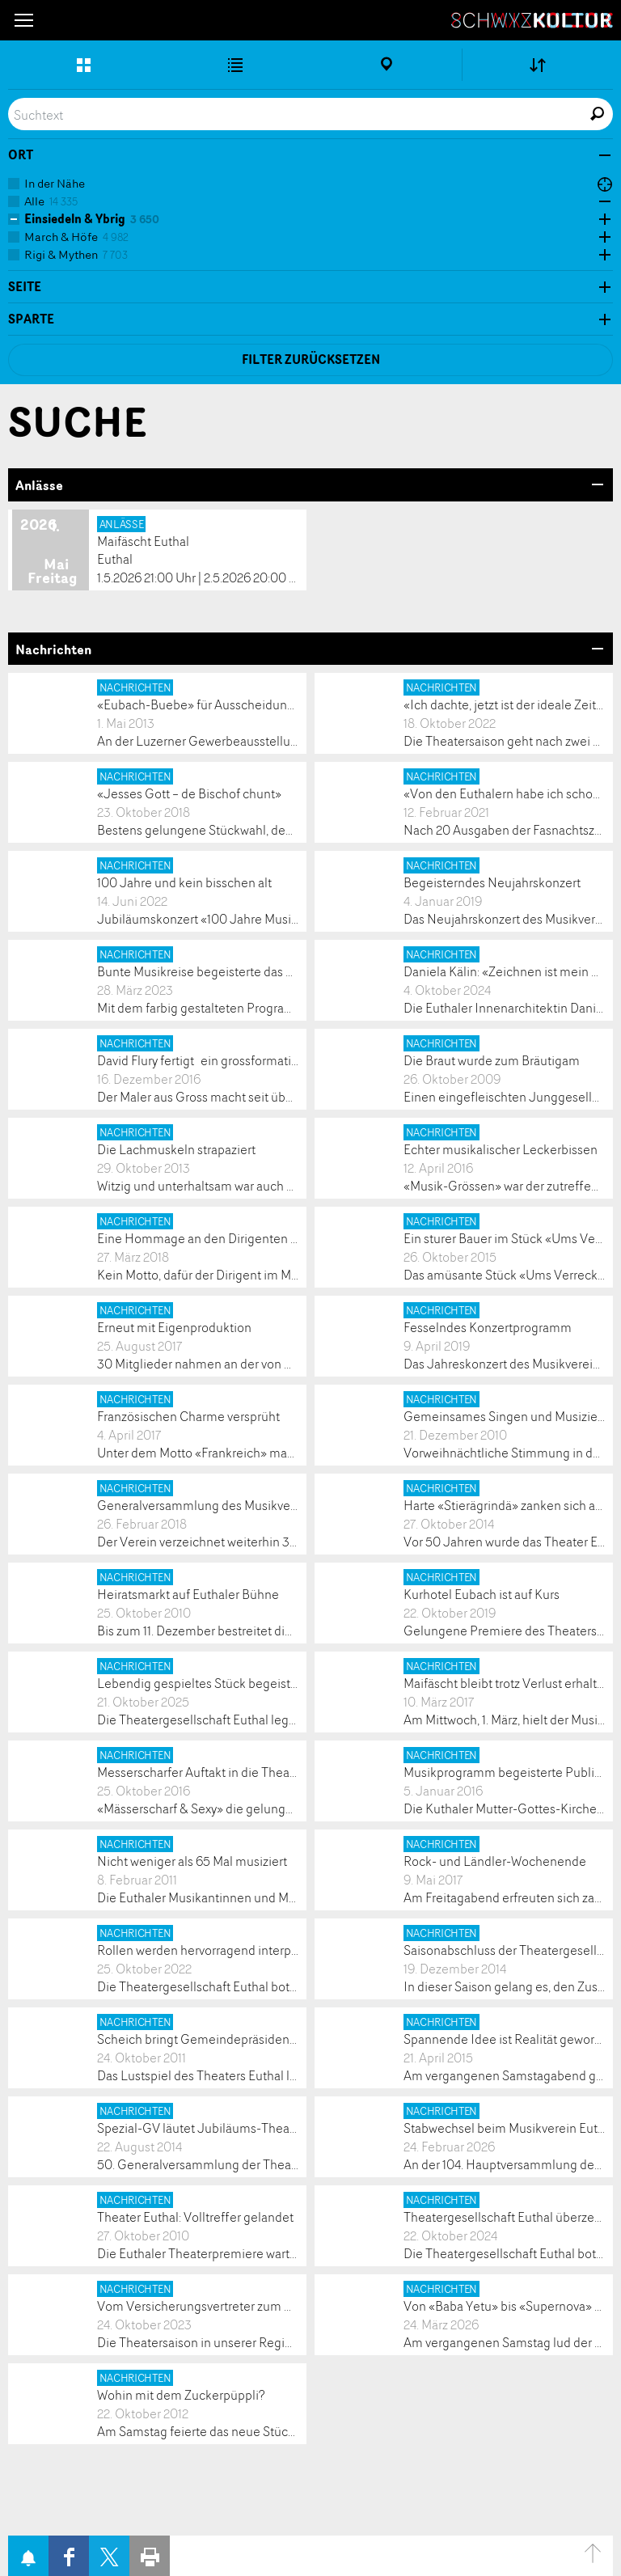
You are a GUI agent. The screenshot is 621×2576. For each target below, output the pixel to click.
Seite (24, 287)
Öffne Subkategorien (601, 201)
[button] (24, 20)
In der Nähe (54, 183)
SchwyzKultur (532, 20)
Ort (20, 155)
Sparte (31, 319)
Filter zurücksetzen (311, 359)
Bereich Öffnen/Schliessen (597, 484)
